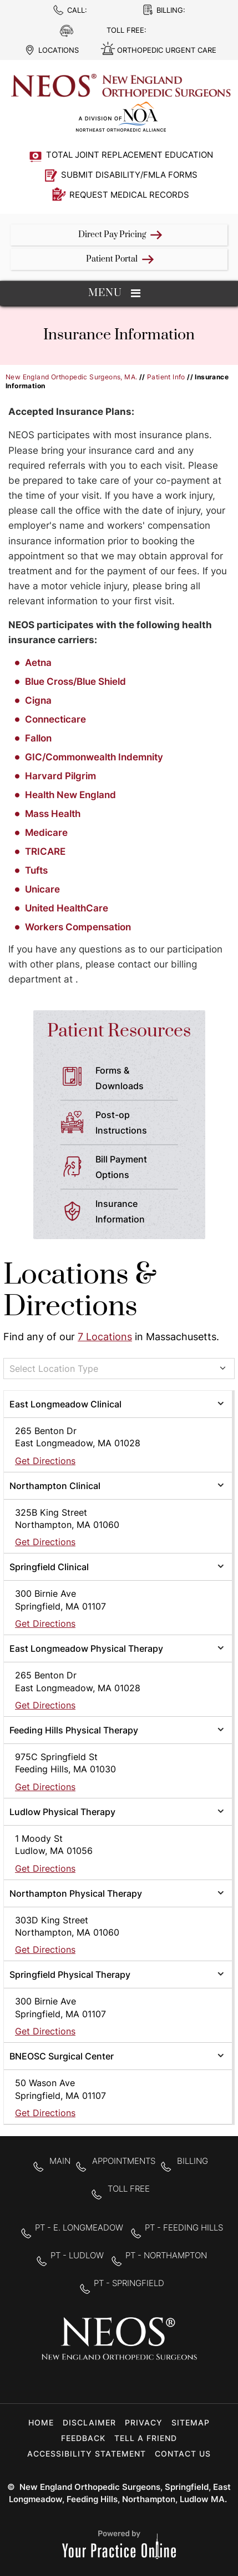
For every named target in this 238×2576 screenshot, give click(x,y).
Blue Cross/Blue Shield (75, 681)
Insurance (141, 1212)
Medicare (46, 832)
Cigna (38, 700)
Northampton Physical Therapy (75, 1893)
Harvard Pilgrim (60, 775)
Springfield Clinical (49, 1566)
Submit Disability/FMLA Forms (129, 174)
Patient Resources (119, 1031)
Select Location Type (53, 1368)
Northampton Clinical (54, 1485)
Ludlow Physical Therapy (62, 1811)
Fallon (38, 738)
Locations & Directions (79, 1291)
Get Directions (45, 1460)
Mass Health (52, 813)
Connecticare (55, 719)
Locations (58, 50)
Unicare (42, 889)
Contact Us (183, 2453)
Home (41, 2422)
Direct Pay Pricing (112, 234)
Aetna (39, 662)
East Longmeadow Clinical (65, 1404)
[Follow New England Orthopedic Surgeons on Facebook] (84, 2380)
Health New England (70, 794)
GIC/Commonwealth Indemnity (94, 757)
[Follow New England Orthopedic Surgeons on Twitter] (119, 2380)
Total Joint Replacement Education (129, 154)
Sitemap (190, 2422)
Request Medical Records (129, 194)
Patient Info (166, 377)
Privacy (144, 2422)
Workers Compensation (78, 927)
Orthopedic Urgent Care (166, 50)
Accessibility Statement (86, 2453)
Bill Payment (141, 1168)
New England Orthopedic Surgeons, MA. (71, 377)
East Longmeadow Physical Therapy (86, 1648)
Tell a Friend (145, 2438)
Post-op (141, 1123)
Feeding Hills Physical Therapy (73, 1730)
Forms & (141, 1079)
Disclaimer (89, 2422)
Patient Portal (112, 259)
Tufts (36, 870)
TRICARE (45, 851)
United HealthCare (66, 908)
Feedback (83, 2438)
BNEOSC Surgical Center (61, 2056)
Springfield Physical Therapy (69, 1974)
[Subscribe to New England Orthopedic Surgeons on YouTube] (154, 2380)
